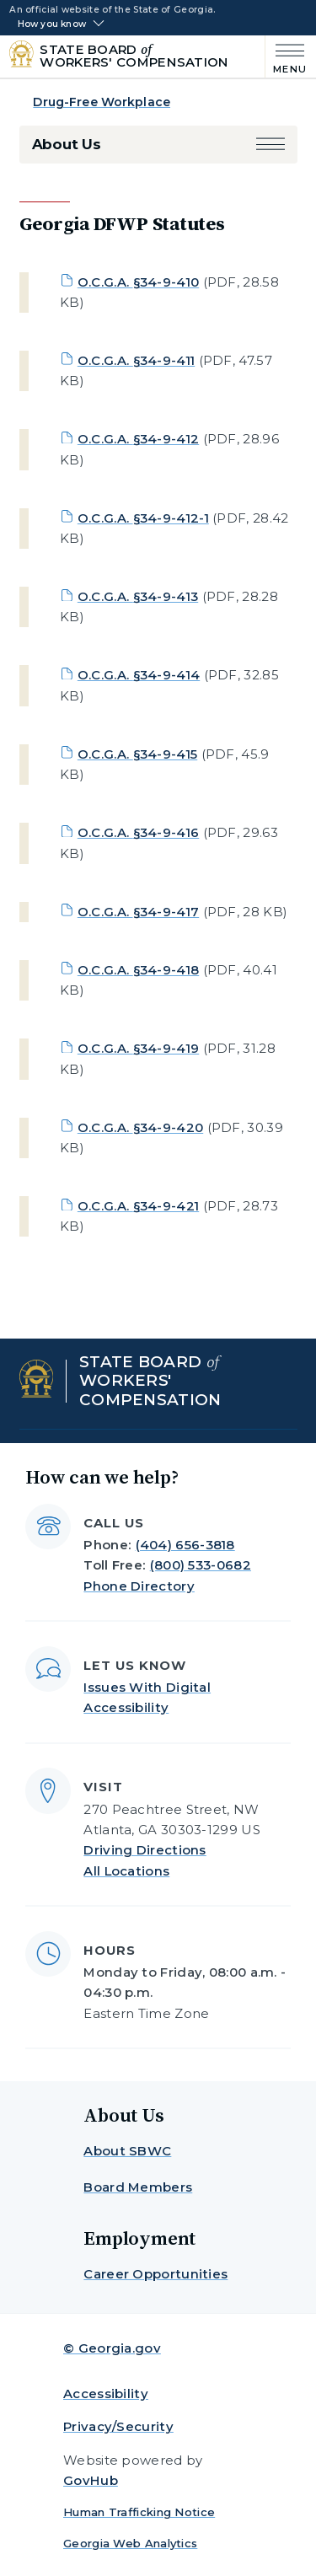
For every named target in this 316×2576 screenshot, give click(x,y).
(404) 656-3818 (185, 1545)
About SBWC (127, 2151)
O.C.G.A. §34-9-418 (138, 970)
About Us (66, 144)
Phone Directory (139, 1586)
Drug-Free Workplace (101, 102)
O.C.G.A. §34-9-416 (138, 832)
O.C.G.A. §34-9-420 (140, 1127)
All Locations (126, 1871)
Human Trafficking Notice (139, 2512)
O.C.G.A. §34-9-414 (139, 675)
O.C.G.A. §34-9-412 (138, 439)
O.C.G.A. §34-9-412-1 (143, 518)
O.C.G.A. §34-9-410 (138, 282)
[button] (270, 144)
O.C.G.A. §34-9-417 (138, 912)
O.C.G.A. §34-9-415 (137, 754)
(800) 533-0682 (200, 1565)
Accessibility (105, 2393)
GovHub (90, 2480)
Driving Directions (144, 1850)
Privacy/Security (118, 2426)
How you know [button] (52, 24)
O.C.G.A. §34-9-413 (138, 596)
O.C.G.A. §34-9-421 (138, 1206)
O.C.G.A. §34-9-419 (138, 1048)
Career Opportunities (155, 2274)
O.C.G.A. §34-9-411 (136, 360)
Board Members (137, 2187)
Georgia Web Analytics (130, 2543)
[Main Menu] (286, 57)
